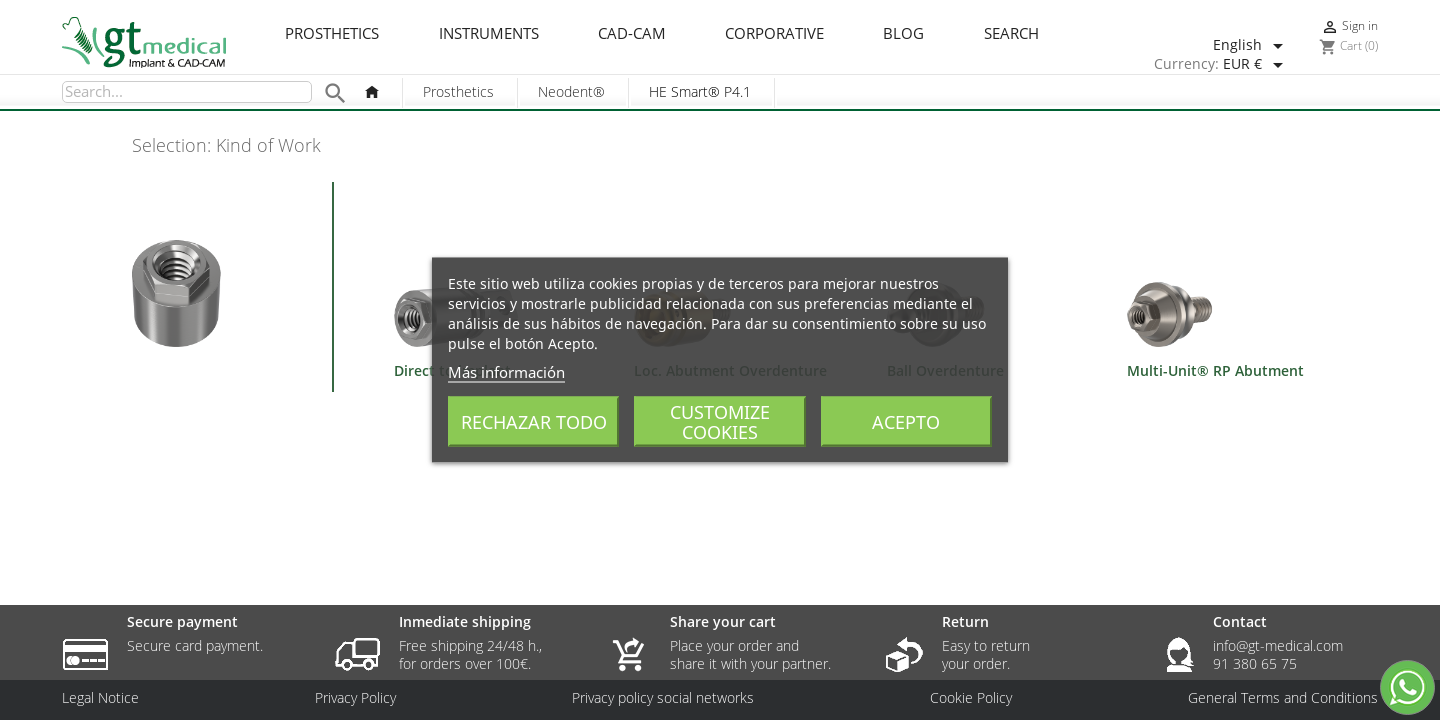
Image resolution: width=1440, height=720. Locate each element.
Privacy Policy (355, 698)
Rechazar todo (534, 422)
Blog (903, 34)
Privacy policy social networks (663, 698)
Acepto (906, 422)
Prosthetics (332, 34)
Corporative (774, 34)
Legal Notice (100, 698)
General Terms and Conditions (1283, 698)
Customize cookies (720, 422)
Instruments (489, 34)
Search (1011, 34)
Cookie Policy (971, 698)
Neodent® (571, 91)
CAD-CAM (632, 34)
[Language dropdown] (1251, 46)
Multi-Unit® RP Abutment (1215, 370)
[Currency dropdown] (1256, 65)
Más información (506, 372)
